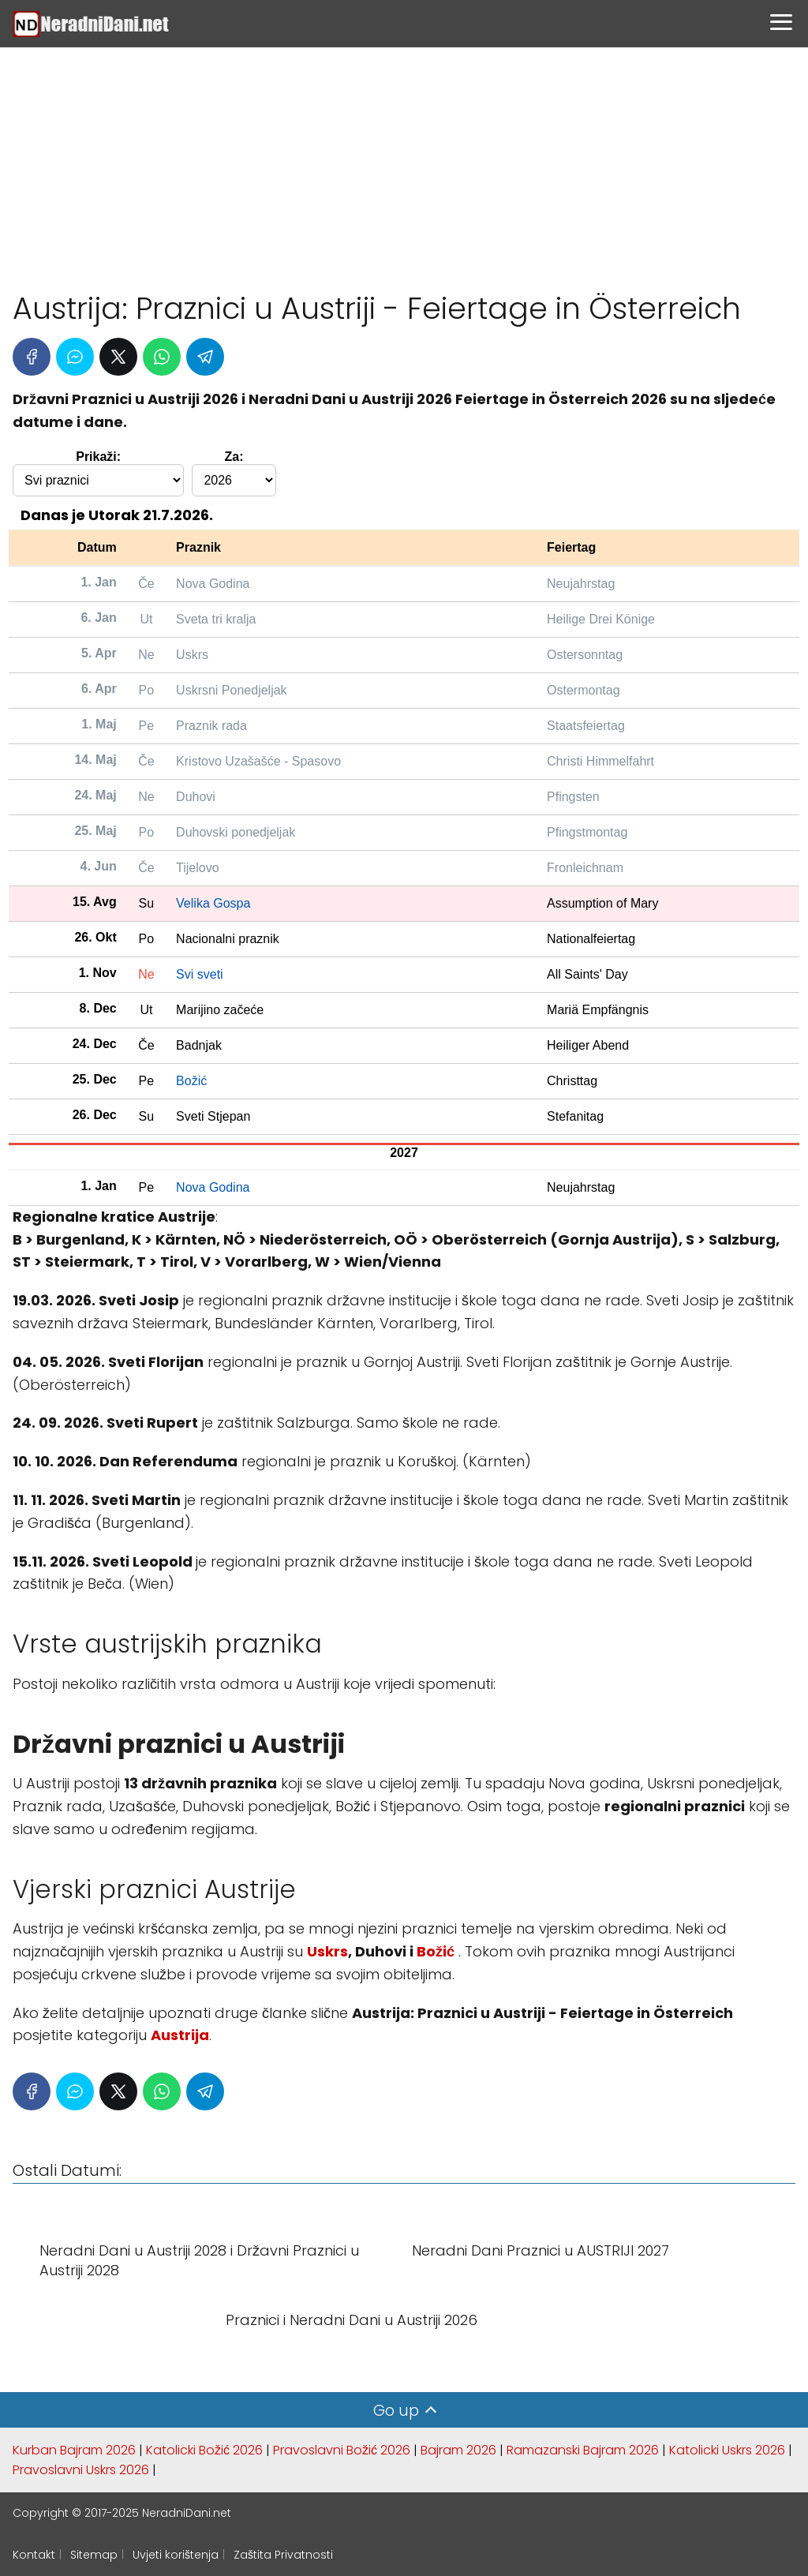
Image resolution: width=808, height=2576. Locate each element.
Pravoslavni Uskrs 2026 (81, 2470)
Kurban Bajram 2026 (74, 2450)
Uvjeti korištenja (176, 2555)
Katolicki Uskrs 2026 (727, 2450)
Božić (191, 1081)
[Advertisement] (404, 161)
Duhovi (195, 796)
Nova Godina (212, 583)
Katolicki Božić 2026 (204, 2450)
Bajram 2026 (458, 2450)
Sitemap (94, 2555)
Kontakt (34, 2555)
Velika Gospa (213, 903)
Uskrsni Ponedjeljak (231, 690)
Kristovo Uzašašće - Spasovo (258, 761)
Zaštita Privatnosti (283, 2555)
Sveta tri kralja (216, 619)
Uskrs (192, 654)
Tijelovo (197, 867)
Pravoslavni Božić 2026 (341, 2450)
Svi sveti (199, 974)
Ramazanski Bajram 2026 (583, 2450)
